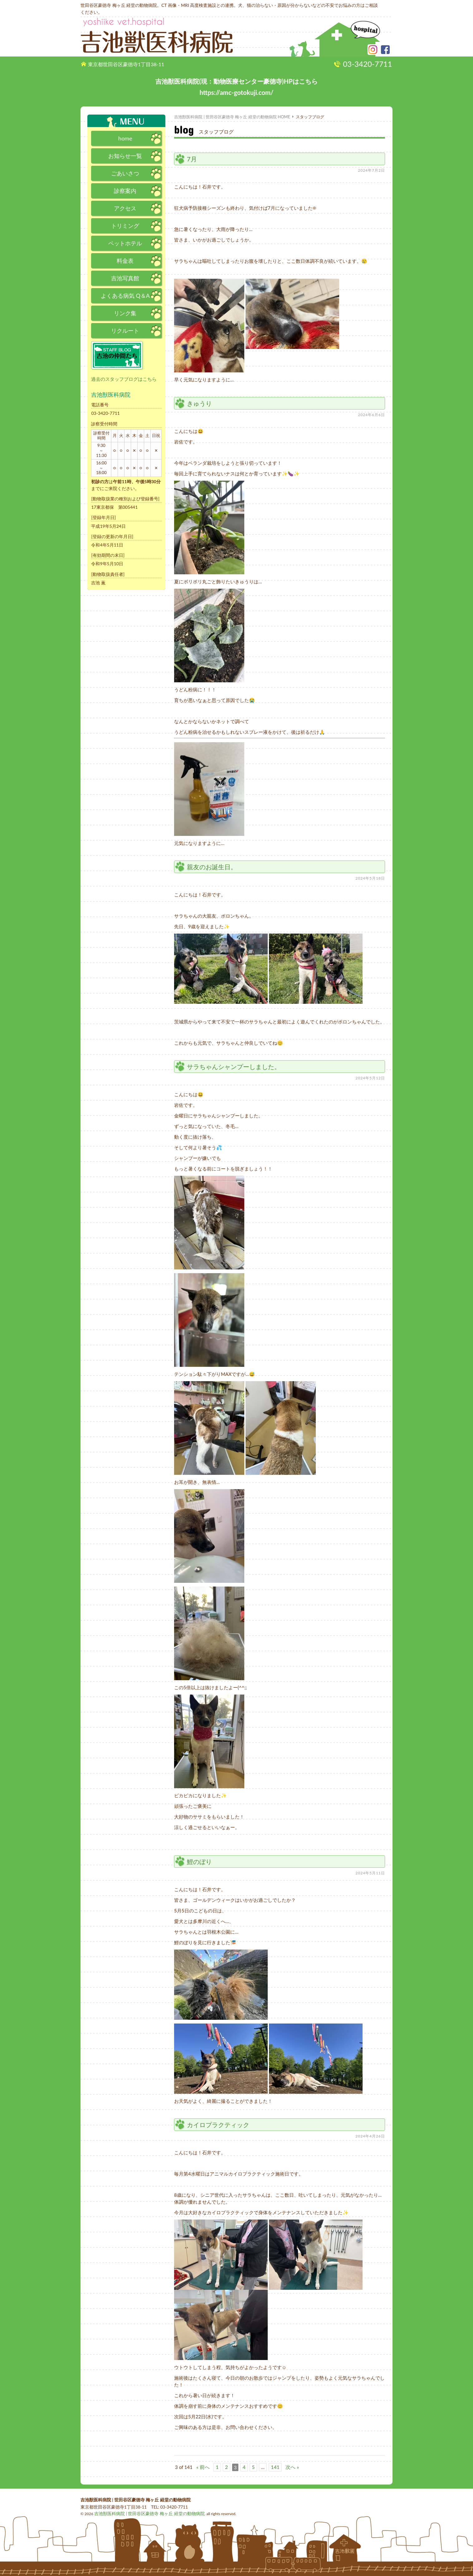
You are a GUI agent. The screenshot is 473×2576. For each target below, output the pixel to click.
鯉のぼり (199, 1861)
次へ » (289, 2467)
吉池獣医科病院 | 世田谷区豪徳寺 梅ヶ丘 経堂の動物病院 (141, 2513)
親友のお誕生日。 (212, 867)
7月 (192, 159)
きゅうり (199, 403)
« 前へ (202, 2467)
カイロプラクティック (218, 2124)
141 (273, 2467)
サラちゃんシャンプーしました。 (233, 1066)
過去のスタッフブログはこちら (121, 378)
